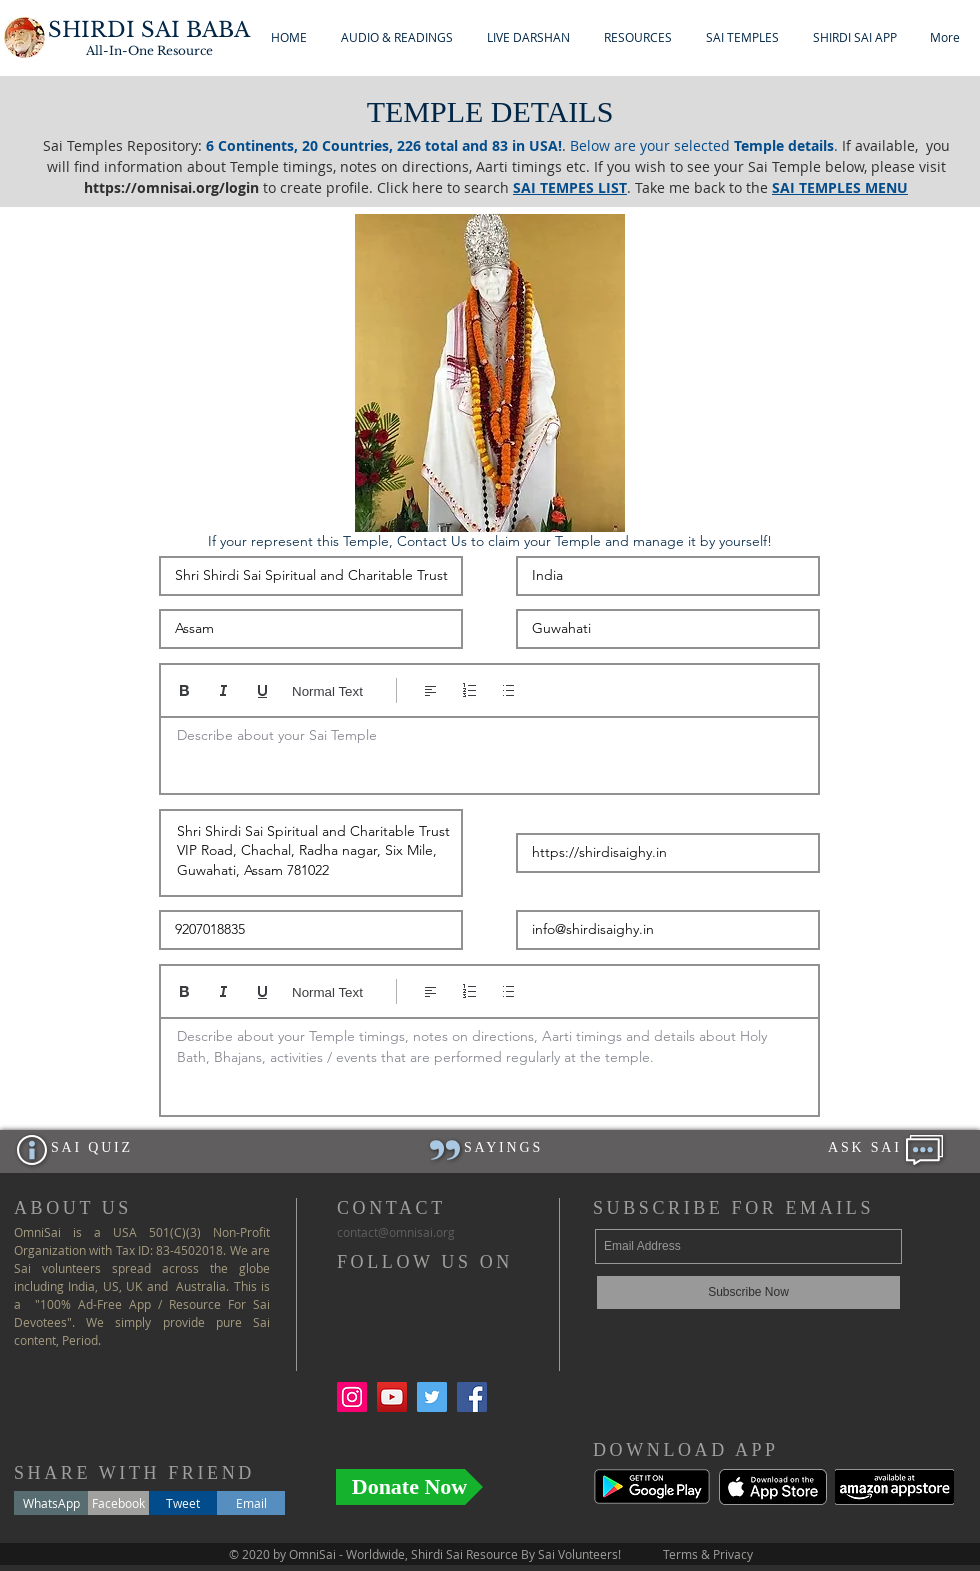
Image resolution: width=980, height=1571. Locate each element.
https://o (115, 187)
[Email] (251, 1503)
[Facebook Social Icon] (472, 1397)
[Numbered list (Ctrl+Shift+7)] (469, 690)
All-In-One (149, 50)
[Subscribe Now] (748, 1292)
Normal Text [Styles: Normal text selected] (327, 691)
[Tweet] (183, 1503)
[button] (397, 37)
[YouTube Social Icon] (392, 1397)
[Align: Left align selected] (430, 690)
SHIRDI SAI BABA (149, 30)
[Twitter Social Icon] (432, 1397)
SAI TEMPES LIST (570, 187)
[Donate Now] (409, 1487)
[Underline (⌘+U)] (262, 690)
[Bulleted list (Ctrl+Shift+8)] (508, 690)
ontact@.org (396, 1232)
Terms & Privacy (708, 1554)
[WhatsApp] (51, 1503)
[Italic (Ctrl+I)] (223, 690)
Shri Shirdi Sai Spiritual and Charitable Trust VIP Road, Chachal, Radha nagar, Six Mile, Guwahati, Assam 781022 (311, 853)
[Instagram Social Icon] (352, 1397)
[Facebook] (118, 1503)
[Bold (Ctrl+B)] (184, 690)
